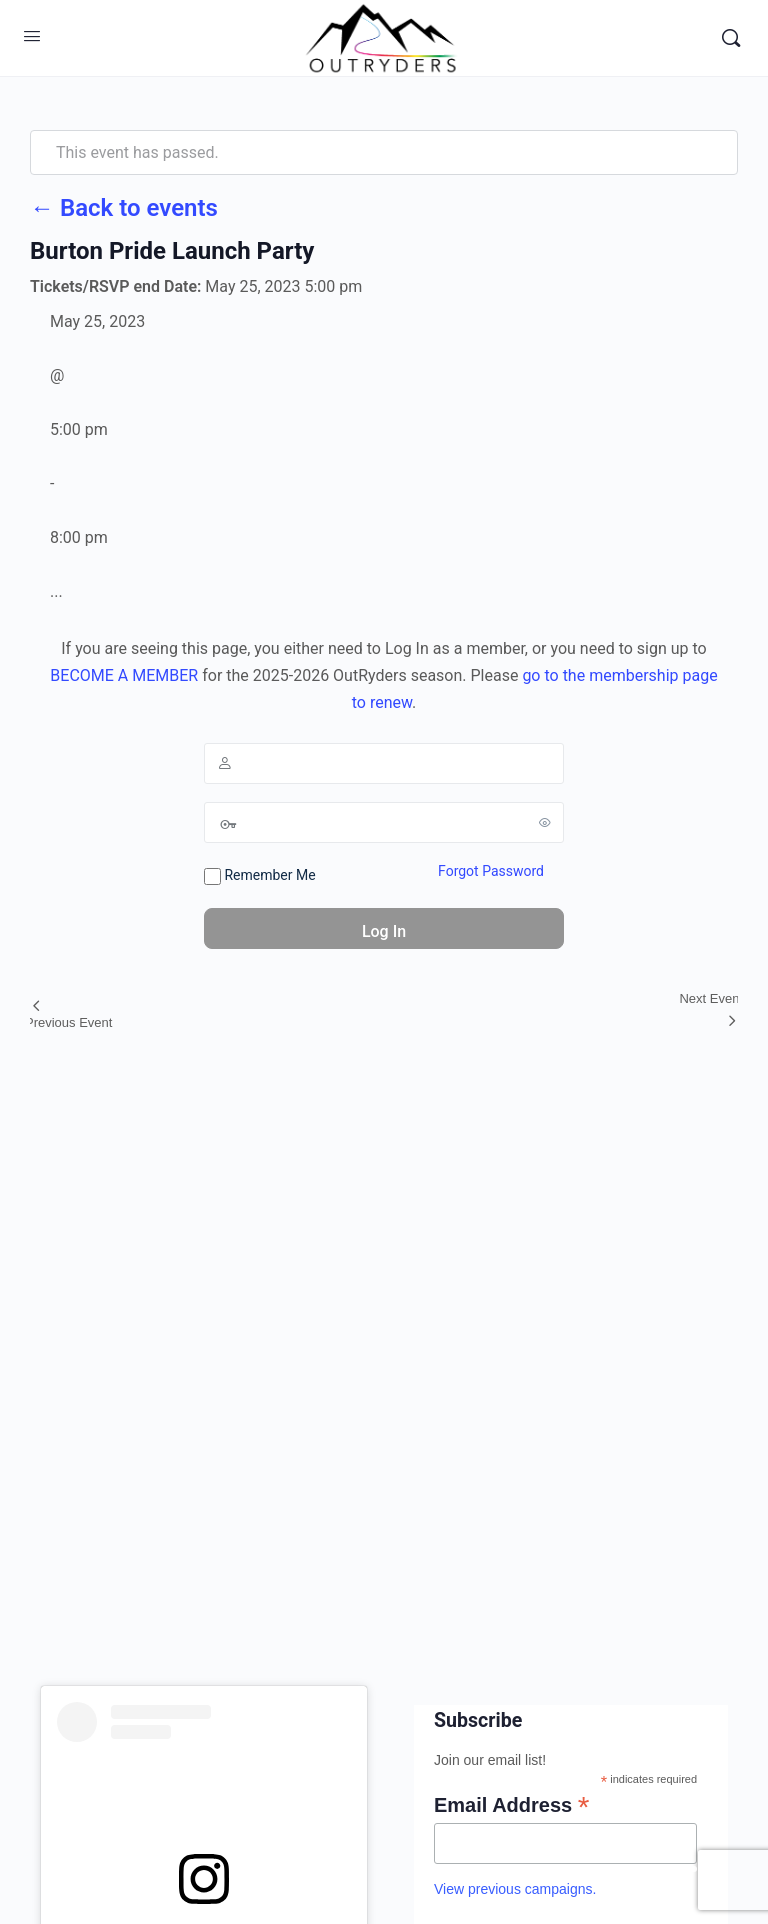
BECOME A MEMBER (124, 675)
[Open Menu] (32, 36)
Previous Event (68, 1022)
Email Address (511, 1805)
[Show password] (545, 822)
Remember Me (260, 876)
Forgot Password (491, 871)
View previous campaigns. (515, 1889)
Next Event (711, 998)
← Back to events (124, 208)
